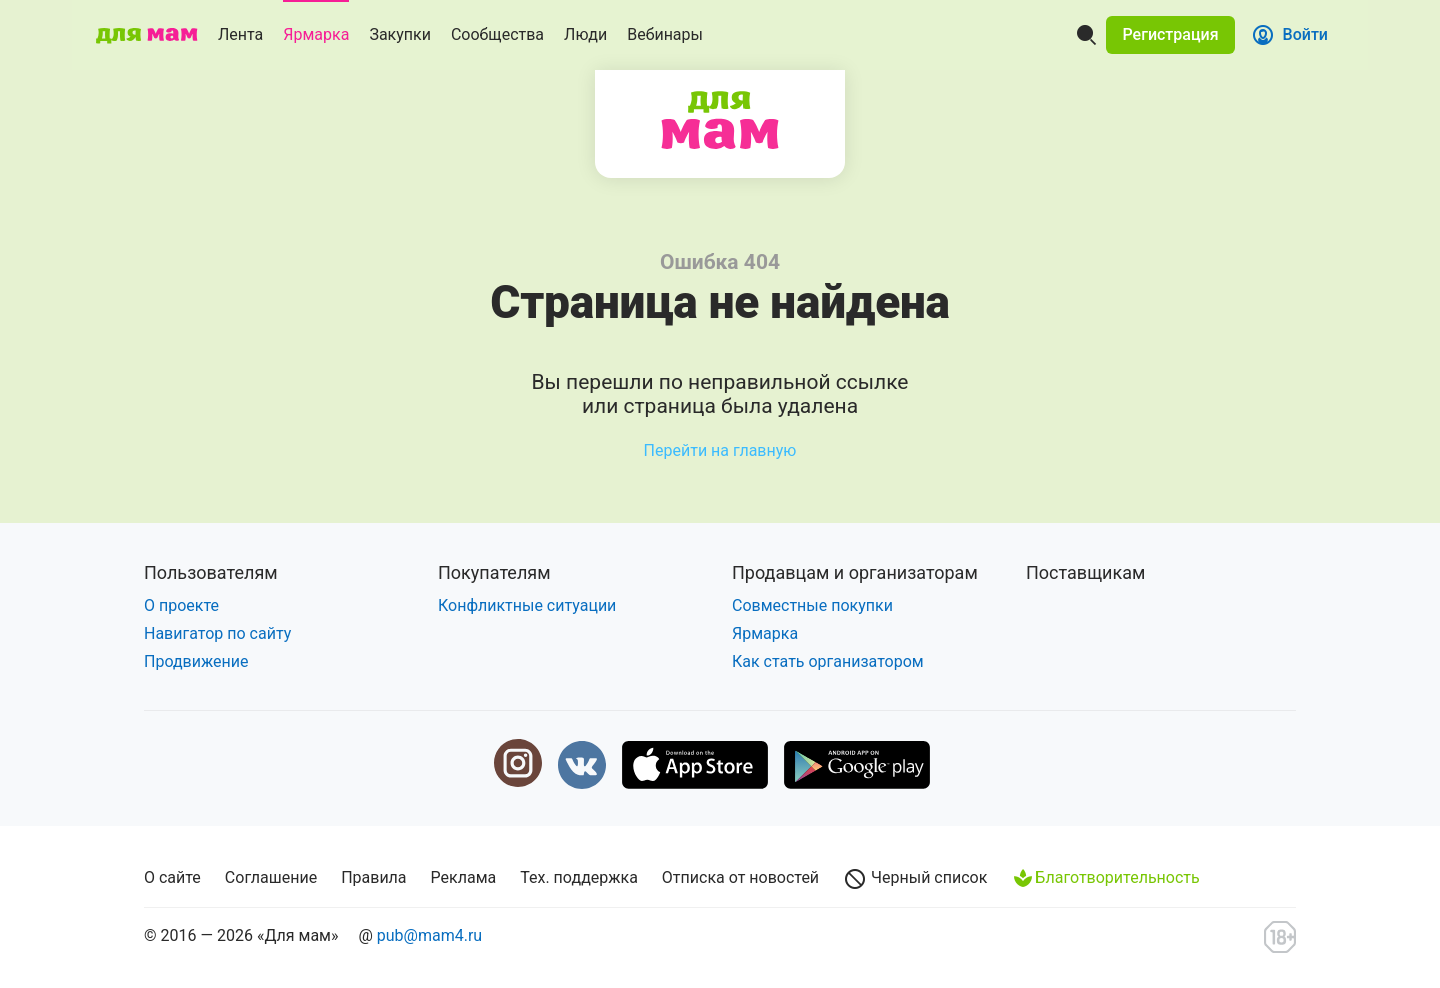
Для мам (720, 120)
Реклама (464, 877)
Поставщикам (1085, 572)
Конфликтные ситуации (527, 605)
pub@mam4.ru (429, 935)
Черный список (915, 879)
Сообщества (497, 34)
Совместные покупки (812, 605)
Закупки (400, 34)
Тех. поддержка (579, 877)
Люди (585, 34)
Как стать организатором (828, 661)
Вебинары (665, 34)
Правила (373, 877)
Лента (240, 34)
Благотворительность (1105, 878)
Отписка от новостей (740, 877)
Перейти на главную (720, 450)
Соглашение (271, 877)
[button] (1170, 35)
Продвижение (196, 661)
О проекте (181, 605)
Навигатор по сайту (217, 633)
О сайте (172, 877)
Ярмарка (316, 34)
